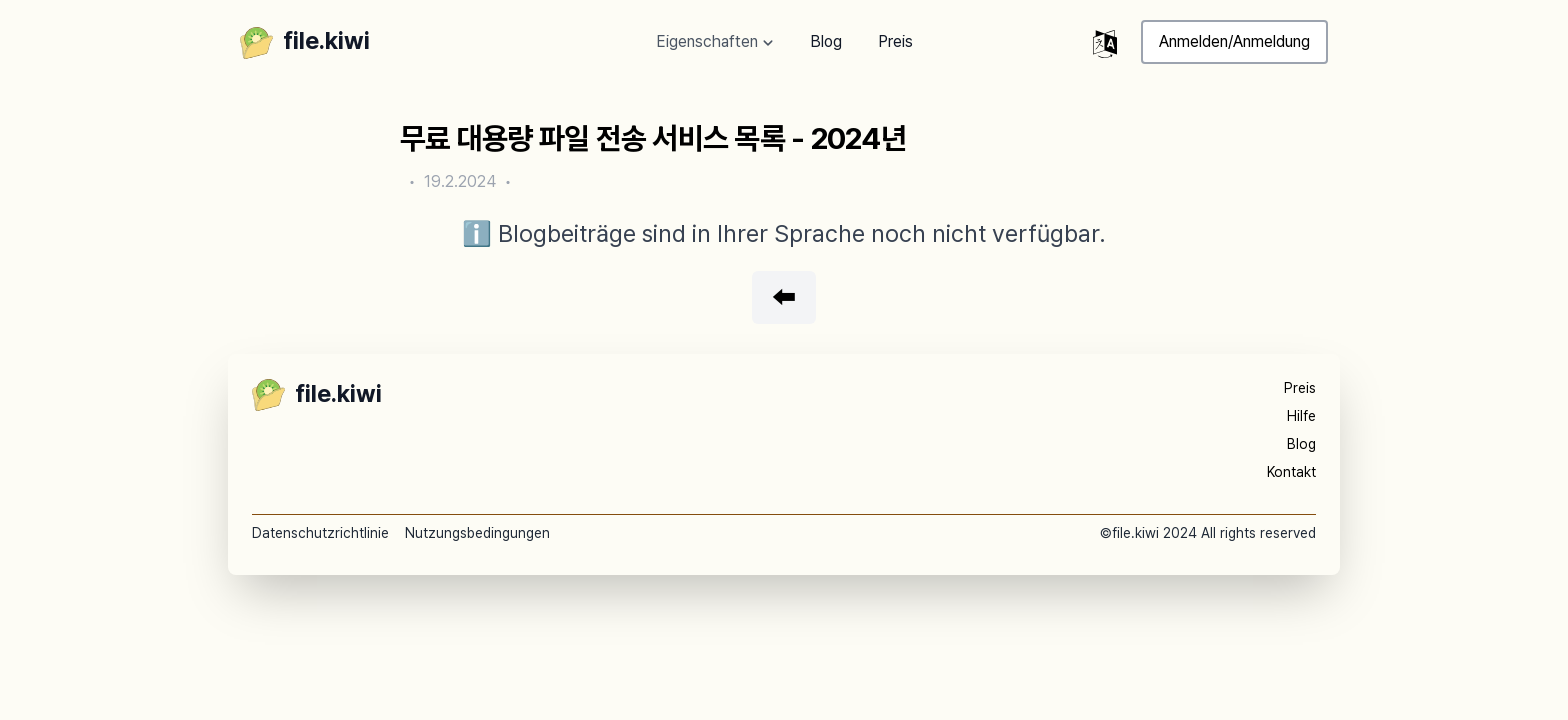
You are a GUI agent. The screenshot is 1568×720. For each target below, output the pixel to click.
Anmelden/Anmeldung (1234, 41)
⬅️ (784, 297)
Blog (826, 41)
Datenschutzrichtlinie (320, 533)
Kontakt (1291, 472)
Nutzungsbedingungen (477, 533)
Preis (895, 41)
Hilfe (1301, 416)
